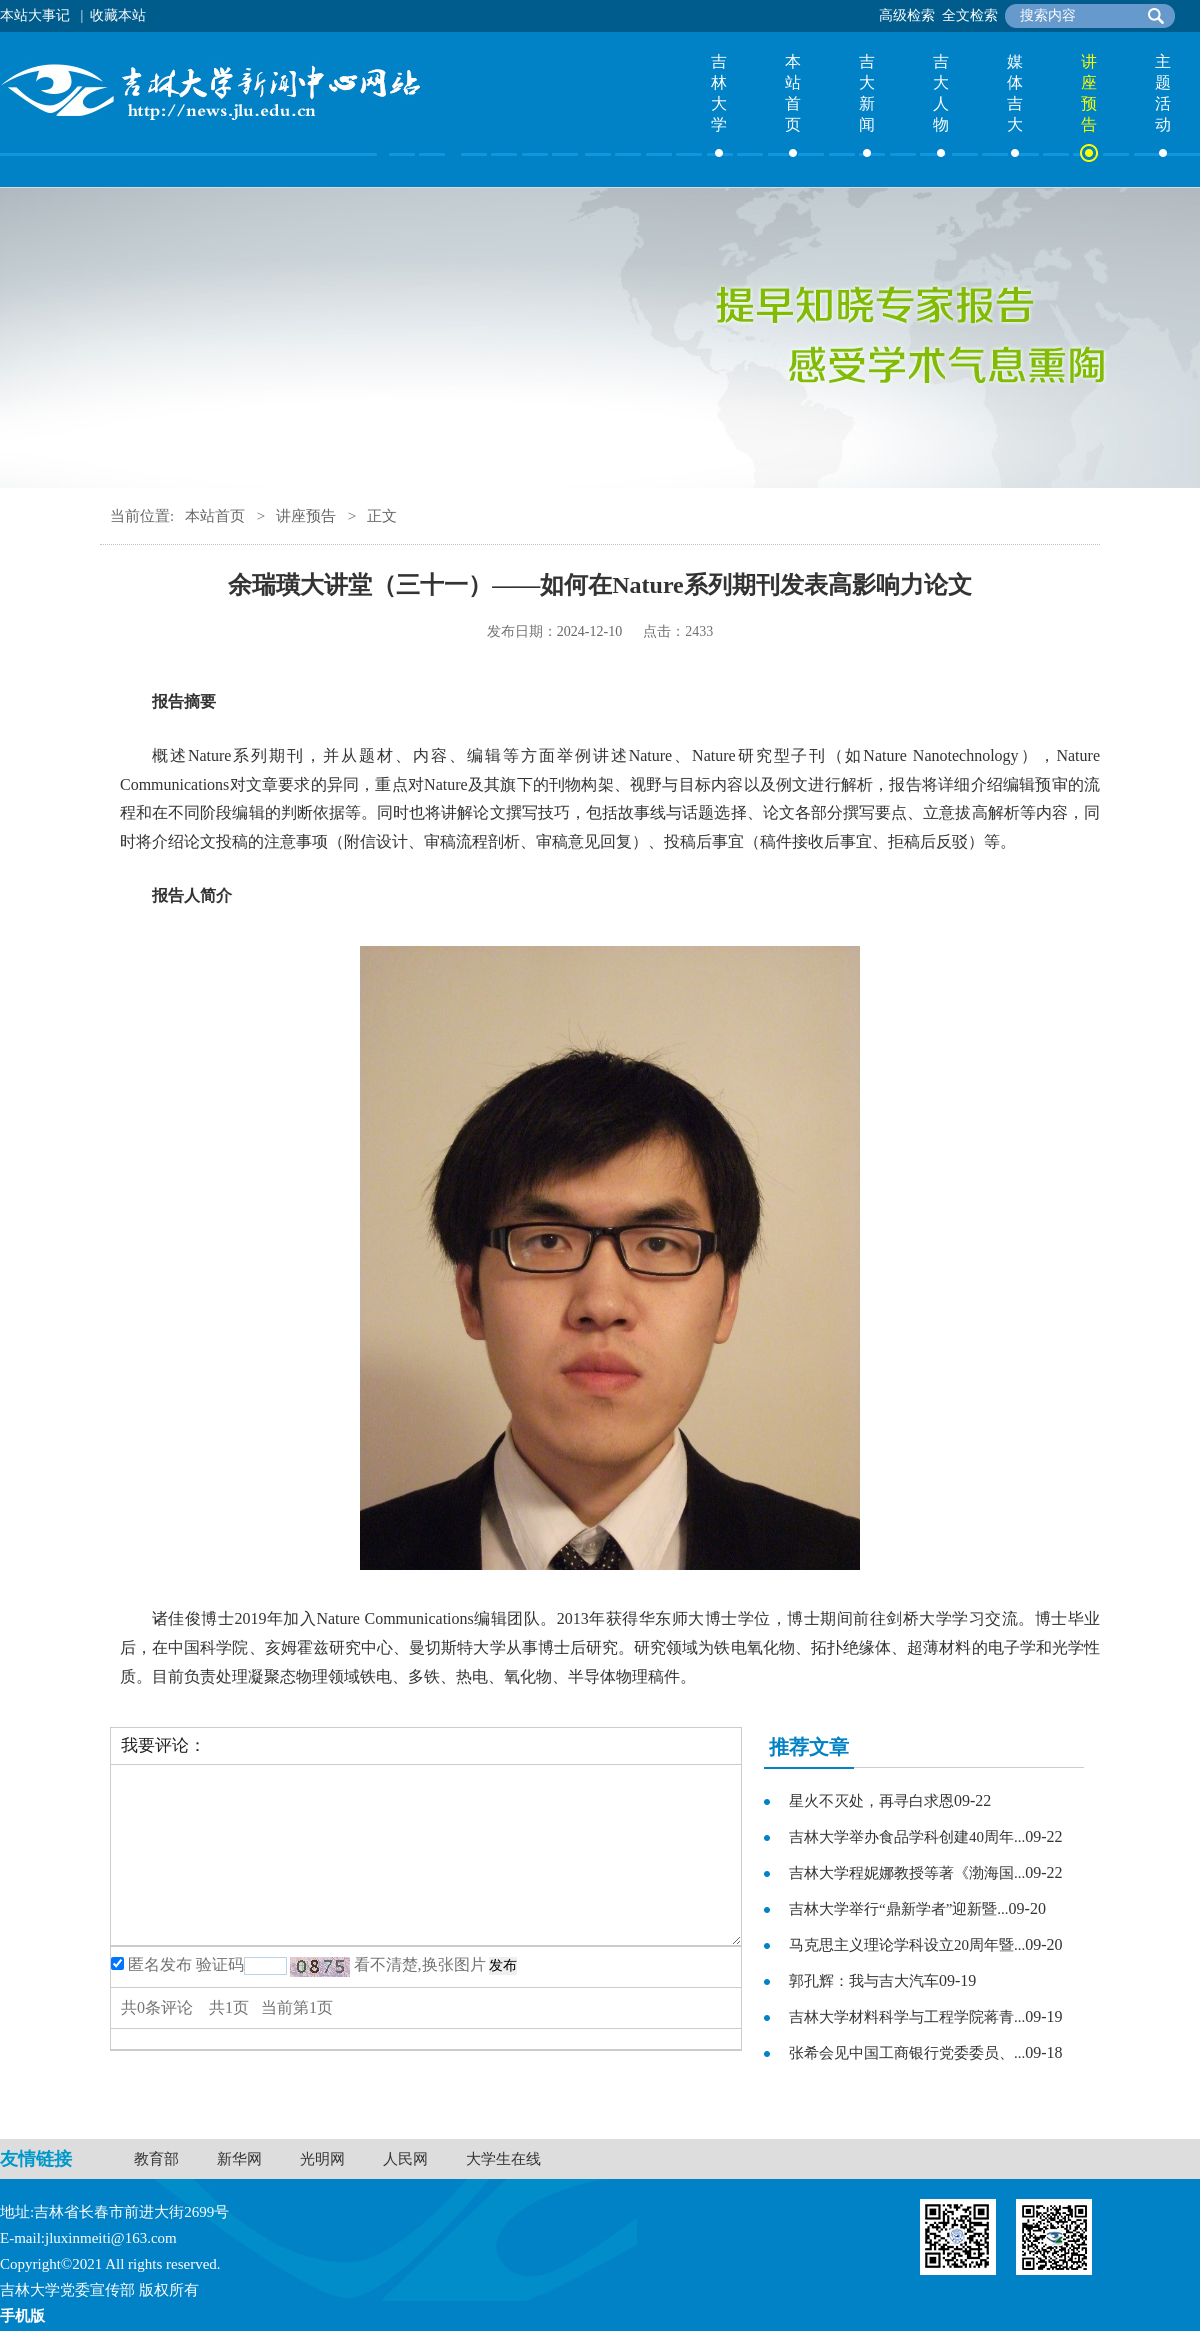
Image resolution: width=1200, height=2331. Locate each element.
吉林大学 (719, 93)
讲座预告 (1089, 93)
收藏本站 (118, 15)
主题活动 (1163, 93)
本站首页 (793, 93)
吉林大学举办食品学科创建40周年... (907, 1837)
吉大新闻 (867, 93)
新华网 (239, 2159)
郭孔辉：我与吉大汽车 (864, 1981)
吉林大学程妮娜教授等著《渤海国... (907, 1873)
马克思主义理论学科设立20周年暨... (907, 1945)
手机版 (22, 2316)
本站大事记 (35, 15)
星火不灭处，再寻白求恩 (871, 1801)
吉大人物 (941, 93)
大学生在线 (503, 2159)
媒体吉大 (1015, 93)
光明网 (322, 2159)
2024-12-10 (589, 631)
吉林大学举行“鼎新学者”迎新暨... (899, 1909)
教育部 (156, 2159)
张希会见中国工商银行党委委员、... (907, 2053)
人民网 (405, 2159)
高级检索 (907, 15)
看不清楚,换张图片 (420, 1964)
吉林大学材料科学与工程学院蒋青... (907, 2017)
